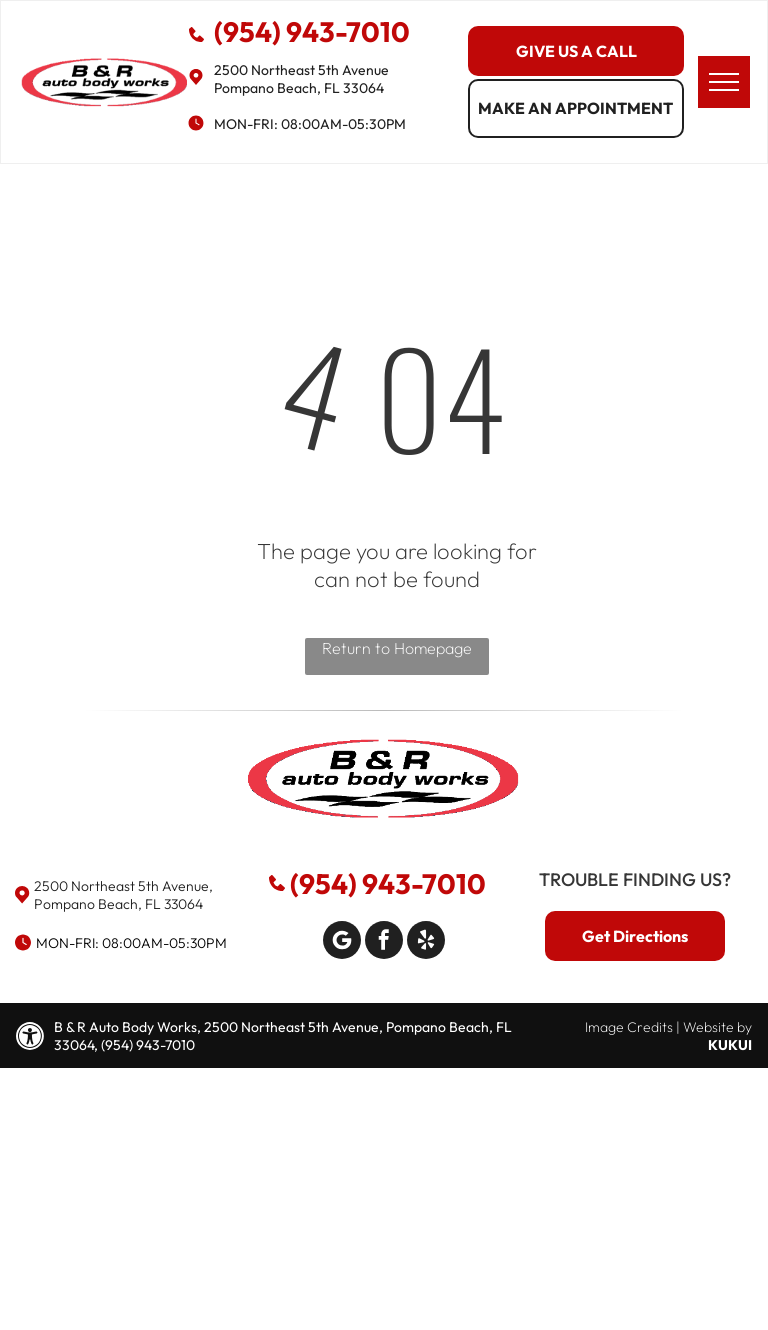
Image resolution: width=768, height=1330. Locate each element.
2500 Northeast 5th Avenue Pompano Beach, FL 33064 (301, 79)
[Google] (342, 942)
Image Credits (629, 1027)
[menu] (724, 82)
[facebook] (384, 942)
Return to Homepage (397, 648)
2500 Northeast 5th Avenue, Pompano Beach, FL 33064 (123, 895)
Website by (717, 1027)
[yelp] (426, 942)
